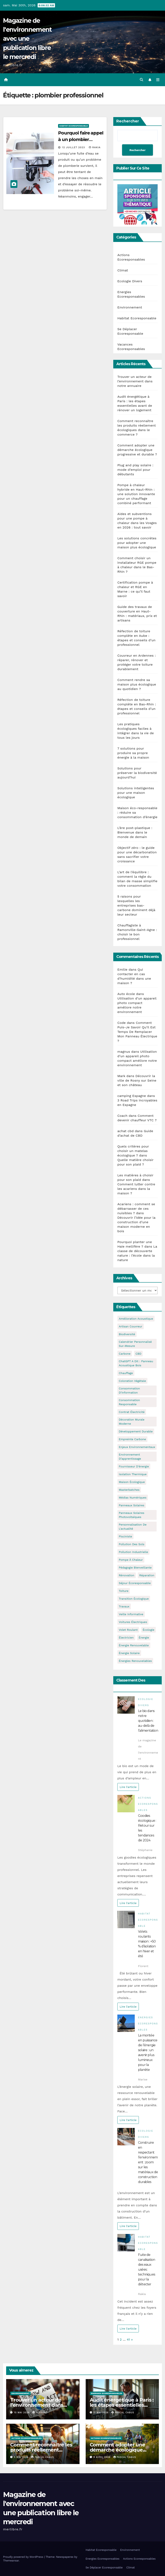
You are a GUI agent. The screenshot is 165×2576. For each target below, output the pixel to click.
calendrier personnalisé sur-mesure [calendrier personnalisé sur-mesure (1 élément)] (135, 1343)
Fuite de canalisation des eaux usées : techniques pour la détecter (146, 2269)
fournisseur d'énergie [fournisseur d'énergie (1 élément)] (134, 1466)
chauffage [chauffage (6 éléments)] (126, 1373)
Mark (121, 1076)
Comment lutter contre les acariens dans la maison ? (136, 1188)
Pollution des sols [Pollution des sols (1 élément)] (131, 1544)
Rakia (95, 147)
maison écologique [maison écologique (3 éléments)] (132, 1482)
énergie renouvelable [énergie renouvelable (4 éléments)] (134, 1645)
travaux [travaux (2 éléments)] (124, 1606)
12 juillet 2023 (74, 147)
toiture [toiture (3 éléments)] (123, 1590)
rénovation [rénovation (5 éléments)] (126, 1575)
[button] (141, 80)
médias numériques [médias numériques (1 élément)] (132, 1497)
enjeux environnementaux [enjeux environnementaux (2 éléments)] (137, 1447)
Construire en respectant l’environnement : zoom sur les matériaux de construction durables (148, 2162)
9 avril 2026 (102, 2457)
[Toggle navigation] (158, 79)
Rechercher (127, 121)
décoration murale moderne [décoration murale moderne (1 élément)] (131, 1421)
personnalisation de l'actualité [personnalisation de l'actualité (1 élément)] (133, 1526)
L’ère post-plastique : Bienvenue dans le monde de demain (134, 832)
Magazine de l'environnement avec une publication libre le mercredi (27, 39)
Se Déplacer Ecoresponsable (130, 331)
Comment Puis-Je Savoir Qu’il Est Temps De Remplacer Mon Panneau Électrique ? (137, 1032)
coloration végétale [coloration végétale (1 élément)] (132, 1380)
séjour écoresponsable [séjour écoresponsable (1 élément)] (135, 1583)
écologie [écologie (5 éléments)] (148, 1629)
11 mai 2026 (101, 2412)
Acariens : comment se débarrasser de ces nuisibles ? (136, 1208)
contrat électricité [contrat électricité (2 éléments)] (132, 1412)
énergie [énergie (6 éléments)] (144, 1637)
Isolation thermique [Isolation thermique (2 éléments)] (133, 1474)
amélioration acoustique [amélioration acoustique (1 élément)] (136, 1318)
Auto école (126, 994)
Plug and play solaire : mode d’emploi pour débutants (135, 469)
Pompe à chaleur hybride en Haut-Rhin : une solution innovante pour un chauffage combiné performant (136, 494)
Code (121, 1023)
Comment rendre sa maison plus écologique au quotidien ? (136, 684)
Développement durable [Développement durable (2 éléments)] (136, 1431)
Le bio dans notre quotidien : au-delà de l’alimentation (148, 1720)
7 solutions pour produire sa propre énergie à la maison (133, 752)
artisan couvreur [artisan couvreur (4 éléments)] (130, 1326)
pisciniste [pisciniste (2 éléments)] (125, 1536)
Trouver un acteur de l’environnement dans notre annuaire (135, 381)
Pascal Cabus (122, 2412)
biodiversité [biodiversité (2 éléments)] (127, 1334)
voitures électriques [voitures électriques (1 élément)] (133, 1622)
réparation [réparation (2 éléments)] (146, 1575)
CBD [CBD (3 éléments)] (138, 1353)
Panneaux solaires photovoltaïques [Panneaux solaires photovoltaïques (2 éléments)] (131, 1515)
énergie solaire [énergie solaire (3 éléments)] (129, 1653)
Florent (40, 2412)
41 (128, 2339)
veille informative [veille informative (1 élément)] (131, 1614)
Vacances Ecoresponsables (131, 346)
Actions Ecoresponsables (131, 257)
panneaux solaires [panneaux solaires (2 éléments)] (131, 1505)
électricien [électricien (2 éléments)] (126, 1637)
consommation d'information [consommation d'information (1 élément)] (129, 1390)
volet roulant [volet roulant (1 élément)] (128, 1629)
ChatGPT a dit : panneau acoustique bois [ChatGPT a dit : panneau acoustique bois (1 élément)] (136, 1363)
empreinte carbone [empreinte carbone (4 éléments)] (132, 1439)
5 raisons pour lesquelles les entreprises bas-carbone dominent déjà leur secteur (136, 905)
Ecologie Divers (129, 281)
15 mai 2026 (22, 2412)
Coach (122, 1116)
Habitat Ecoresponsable (73, 126)
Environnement (129, 307)
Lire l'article (128, 1787)
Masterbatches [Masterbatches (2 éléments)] (129, 1489)
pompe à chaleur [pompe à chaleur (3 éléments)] (131, 1559)
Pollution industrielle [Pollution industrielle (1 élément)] (133, 1552)
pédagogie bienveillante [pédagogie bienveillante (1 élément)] (135, 1567)
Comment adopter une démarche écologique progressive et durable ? (137, 449)
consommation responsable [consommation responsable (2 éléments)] (129, 1402)
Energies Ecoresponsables (131, 294)
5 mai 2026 (21, 2457)
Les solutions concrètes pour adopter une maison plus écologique (136, 542)
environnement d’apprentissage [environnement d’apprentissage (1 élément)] (130, 1456)
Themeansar (11, 2560)
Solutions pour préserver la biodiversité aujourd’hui (137, 772)
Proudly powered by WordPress (23, 2556)
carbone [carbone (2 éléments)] (124, 1353)
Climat (122, 270)
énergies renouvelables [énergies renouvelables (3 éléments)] (135, 1660)
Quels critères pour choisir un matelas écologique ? (133, 1150)
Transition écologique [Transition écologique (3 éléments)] (134, 1598)
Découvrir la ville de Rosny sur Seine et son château (136, 1080)
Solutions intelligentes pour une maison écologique (135, 792)
